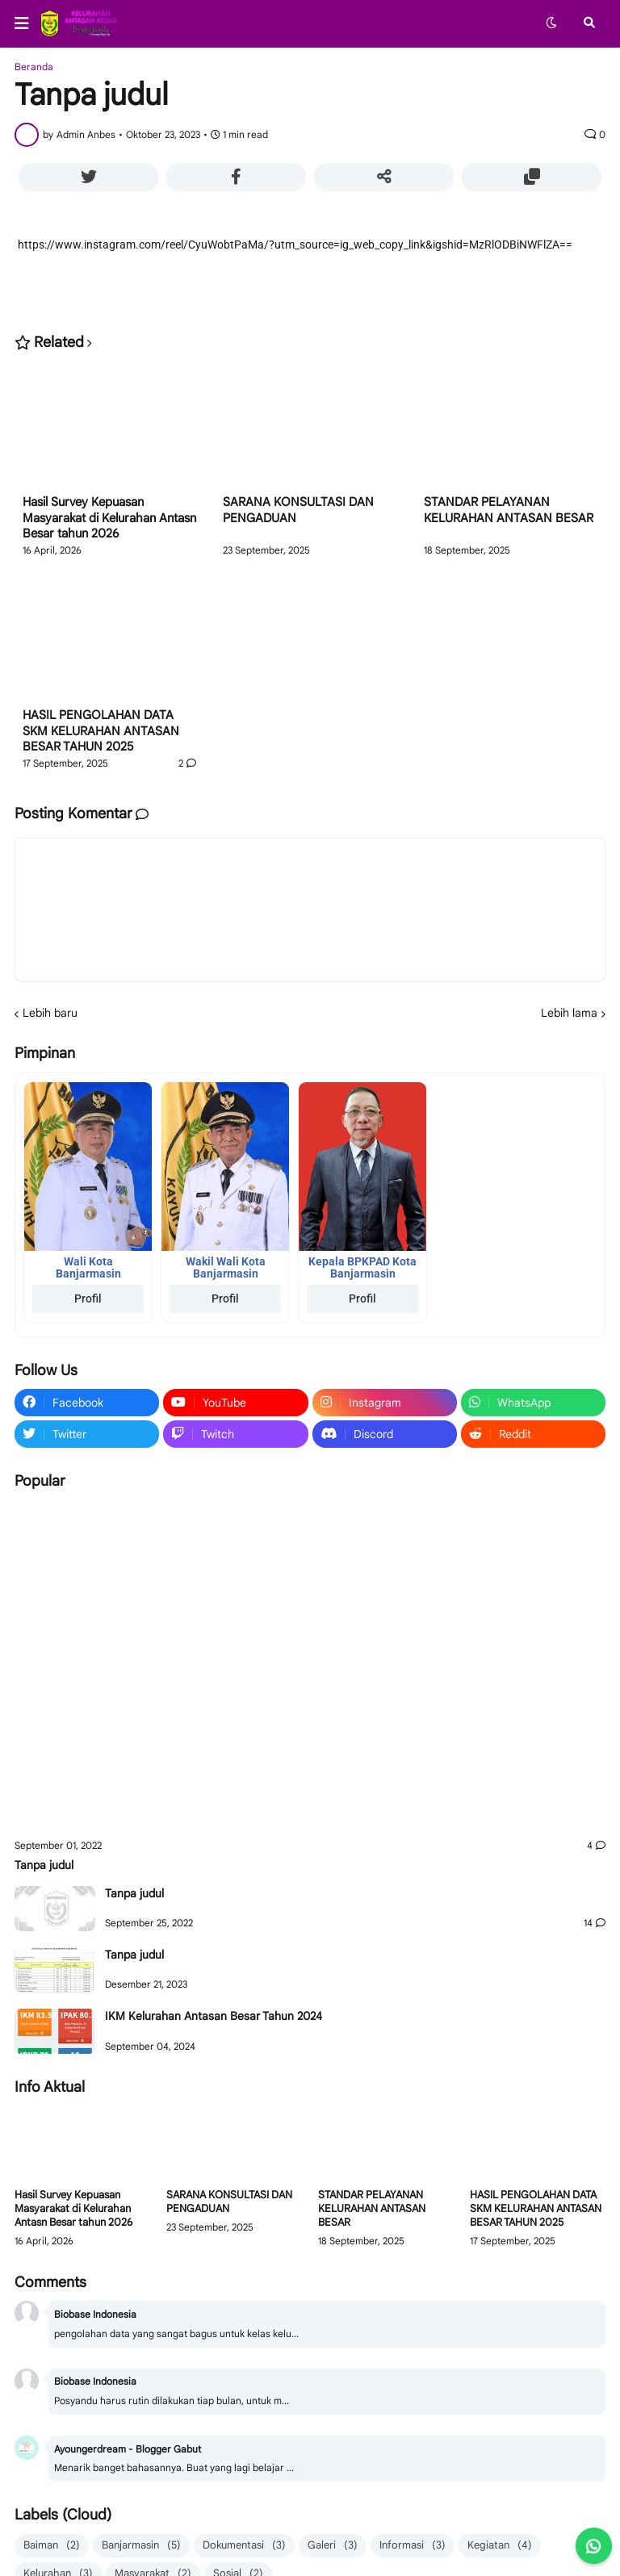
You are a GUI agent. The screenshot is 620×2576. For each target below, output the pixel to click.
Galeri (333, 2545)
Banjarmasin (141, 2545)
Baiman (51, 2545)
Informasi (412, 2545)
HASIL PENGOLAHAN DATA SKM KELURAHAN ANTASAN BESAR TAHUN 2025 (101, 731)
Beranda (34, 67)
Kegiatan (499, 2545)
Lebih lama (569, 1013)
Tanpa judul (44, 1865)
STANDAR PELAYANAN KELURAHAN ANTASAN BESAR (508, 510)
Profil (88, 1298)
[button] (27, 23)
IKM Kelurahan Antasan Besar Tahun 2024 (213, 2016)
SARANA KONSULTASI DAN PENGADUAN (298, 510)
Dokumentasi (244, 2545)
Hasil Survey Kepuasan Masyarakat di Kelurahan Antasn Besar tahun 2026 (109, 518)
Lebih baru (50, 1013)
